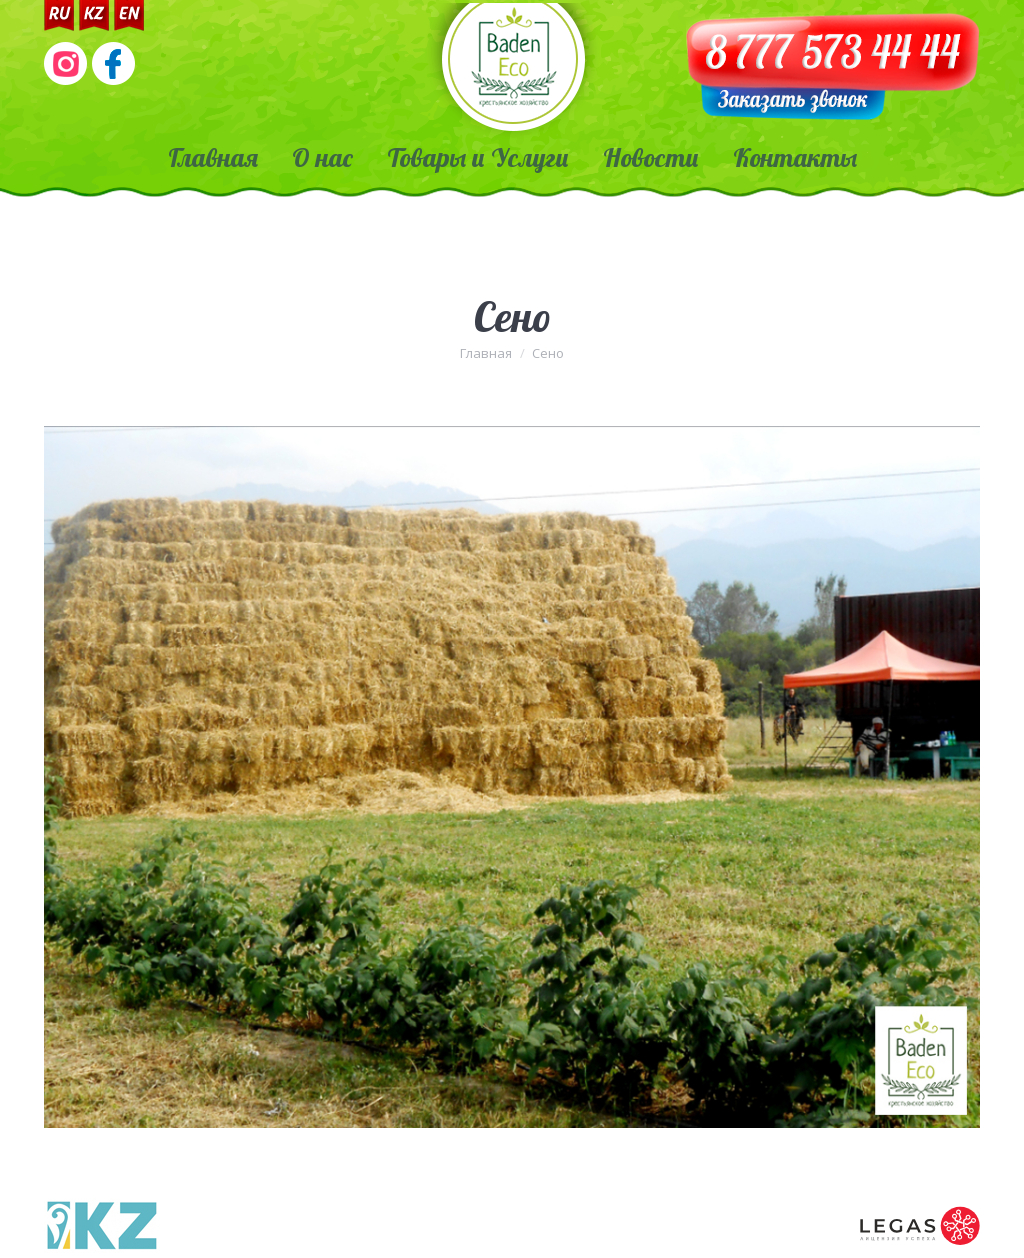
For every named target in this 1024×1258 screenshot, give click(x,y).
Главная (486, 353)
